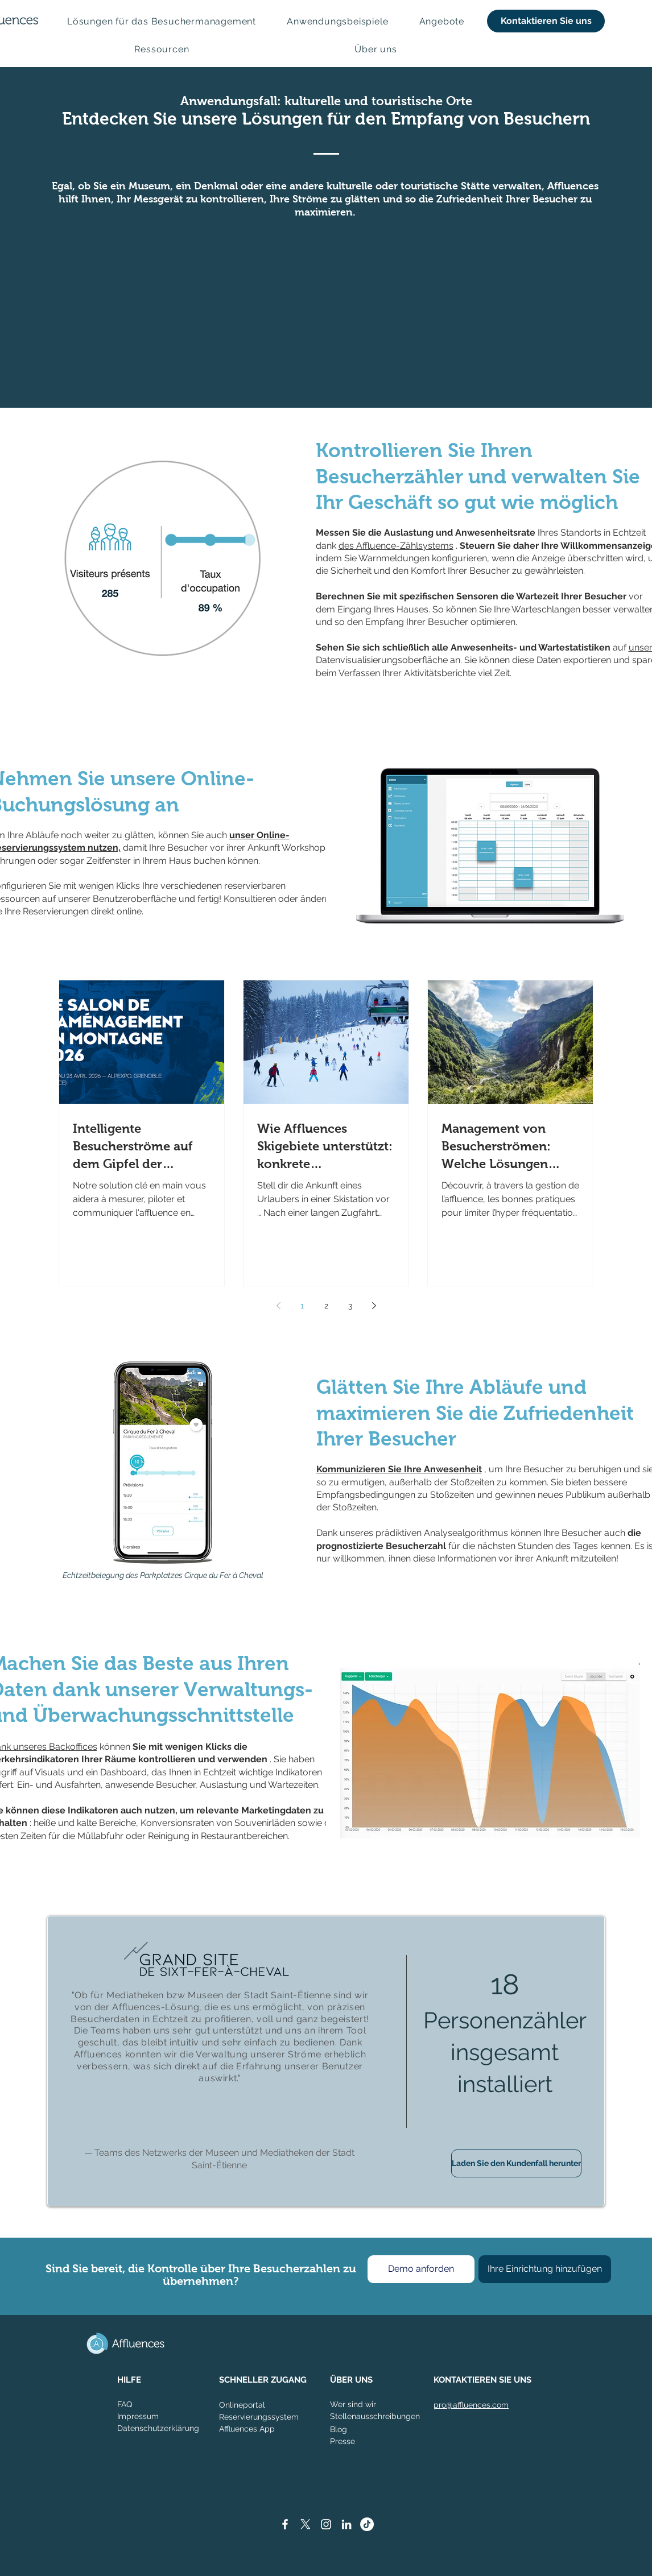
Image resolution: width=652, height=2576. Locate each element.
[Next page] (374, 1305)
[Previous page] (278, 1305)
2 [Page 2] (326, 1305)
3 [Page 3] (350, 1305)
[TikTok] (367, 2524)
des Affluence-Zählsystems (396, 545)
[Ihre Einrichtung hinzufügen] (544, 2269)
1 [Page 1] (302, 1305)
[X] (305, 2524)
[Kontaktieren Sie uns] (546, 21)
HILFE (129, 2380)
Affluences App (247, 2428)
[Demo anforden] (421, 2269)
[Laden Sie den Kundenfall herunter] (516, 2163)
